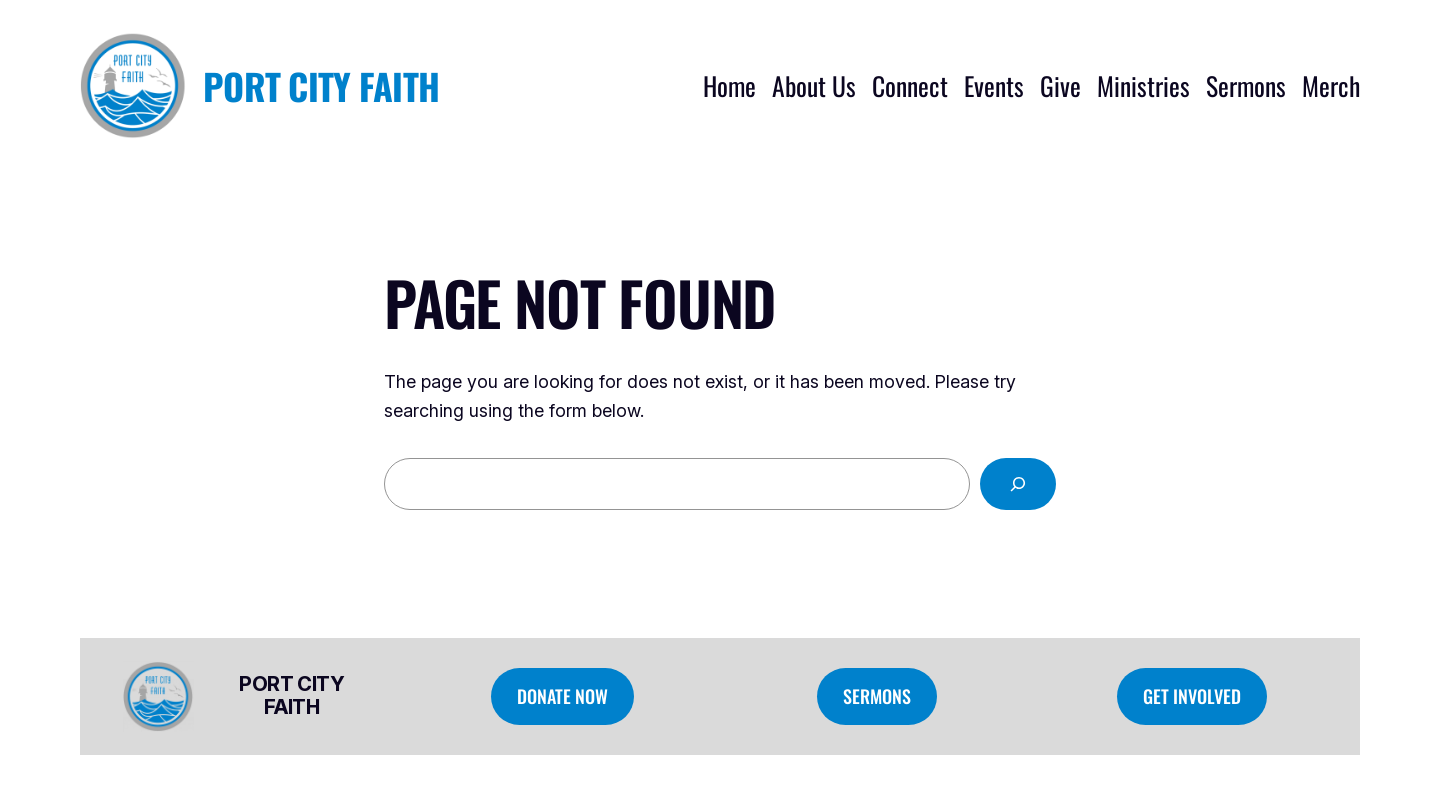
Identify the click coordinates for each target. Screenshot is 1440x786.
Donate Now (562, 695)
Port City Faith (321, 85)
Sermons (877, 695)
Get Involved (1192, 695)
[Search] (1018, 484)
